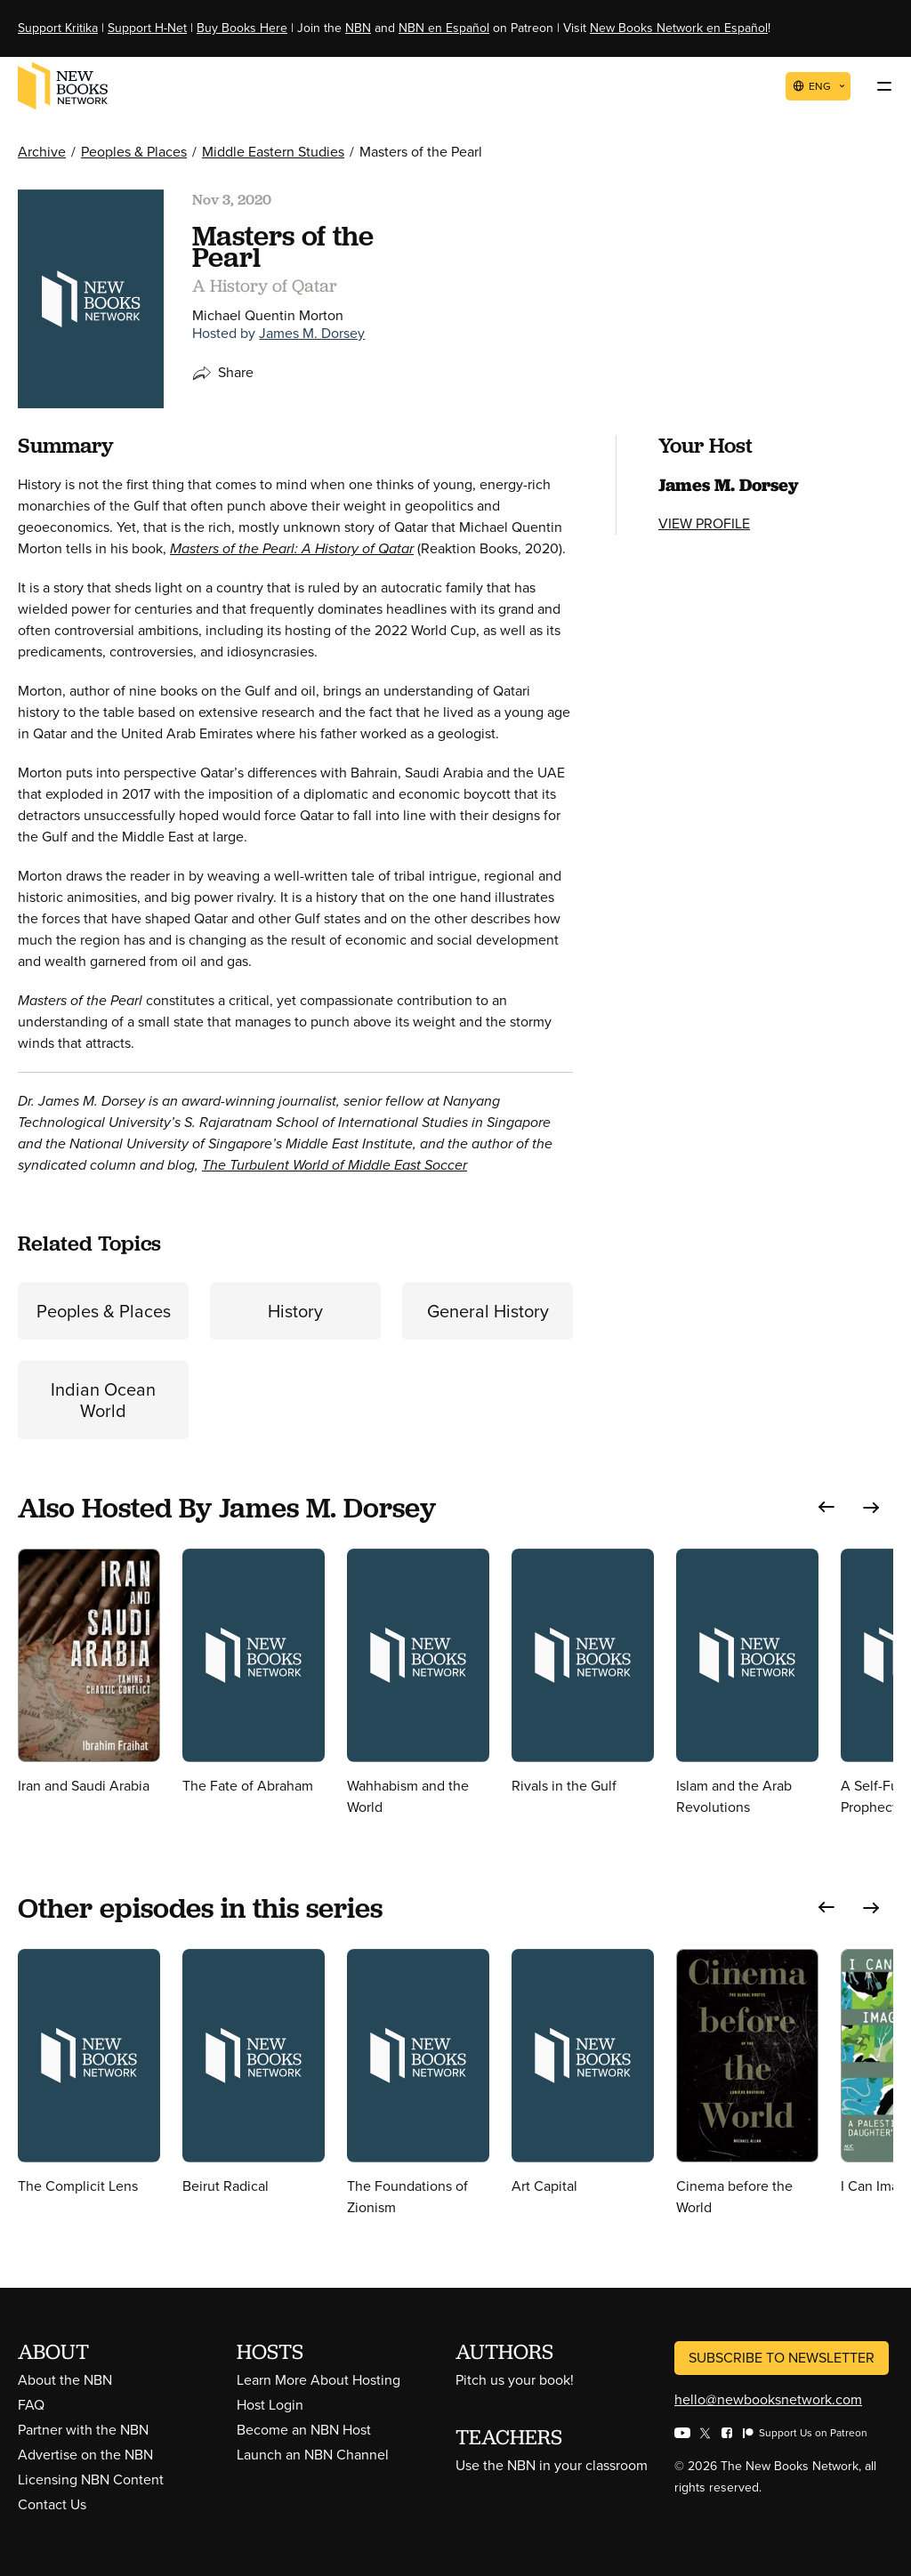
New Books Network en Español (679, 28)
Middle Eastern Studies (273, 151)
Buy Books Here (242, 28)
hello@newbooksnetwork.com (768, 2399)
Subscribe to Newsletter (782, 2357)
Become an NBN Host (304, 2429)
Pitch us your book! (515, 2380)
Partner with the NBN (83, 2429)
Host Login (270, 2405)
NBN (358, 28)
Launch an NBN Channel (313, 2454)
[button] (826, 1507)
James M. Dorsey (312, 333)
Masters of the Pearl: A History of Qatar (292, 548)
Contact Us (52, 2504)
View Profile (704, 523)
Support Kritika (58, 28)
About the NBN (65, 2380)
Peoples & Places (134, 151)
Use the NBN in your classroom (552, 2465)
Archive (42, 151)
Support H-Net (147, 28)
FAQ (31, 2405)
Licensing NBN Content (91, 2479)
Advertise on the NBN (85, 2454)
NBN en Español (444, 28)
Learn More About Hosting (318, 2380)
